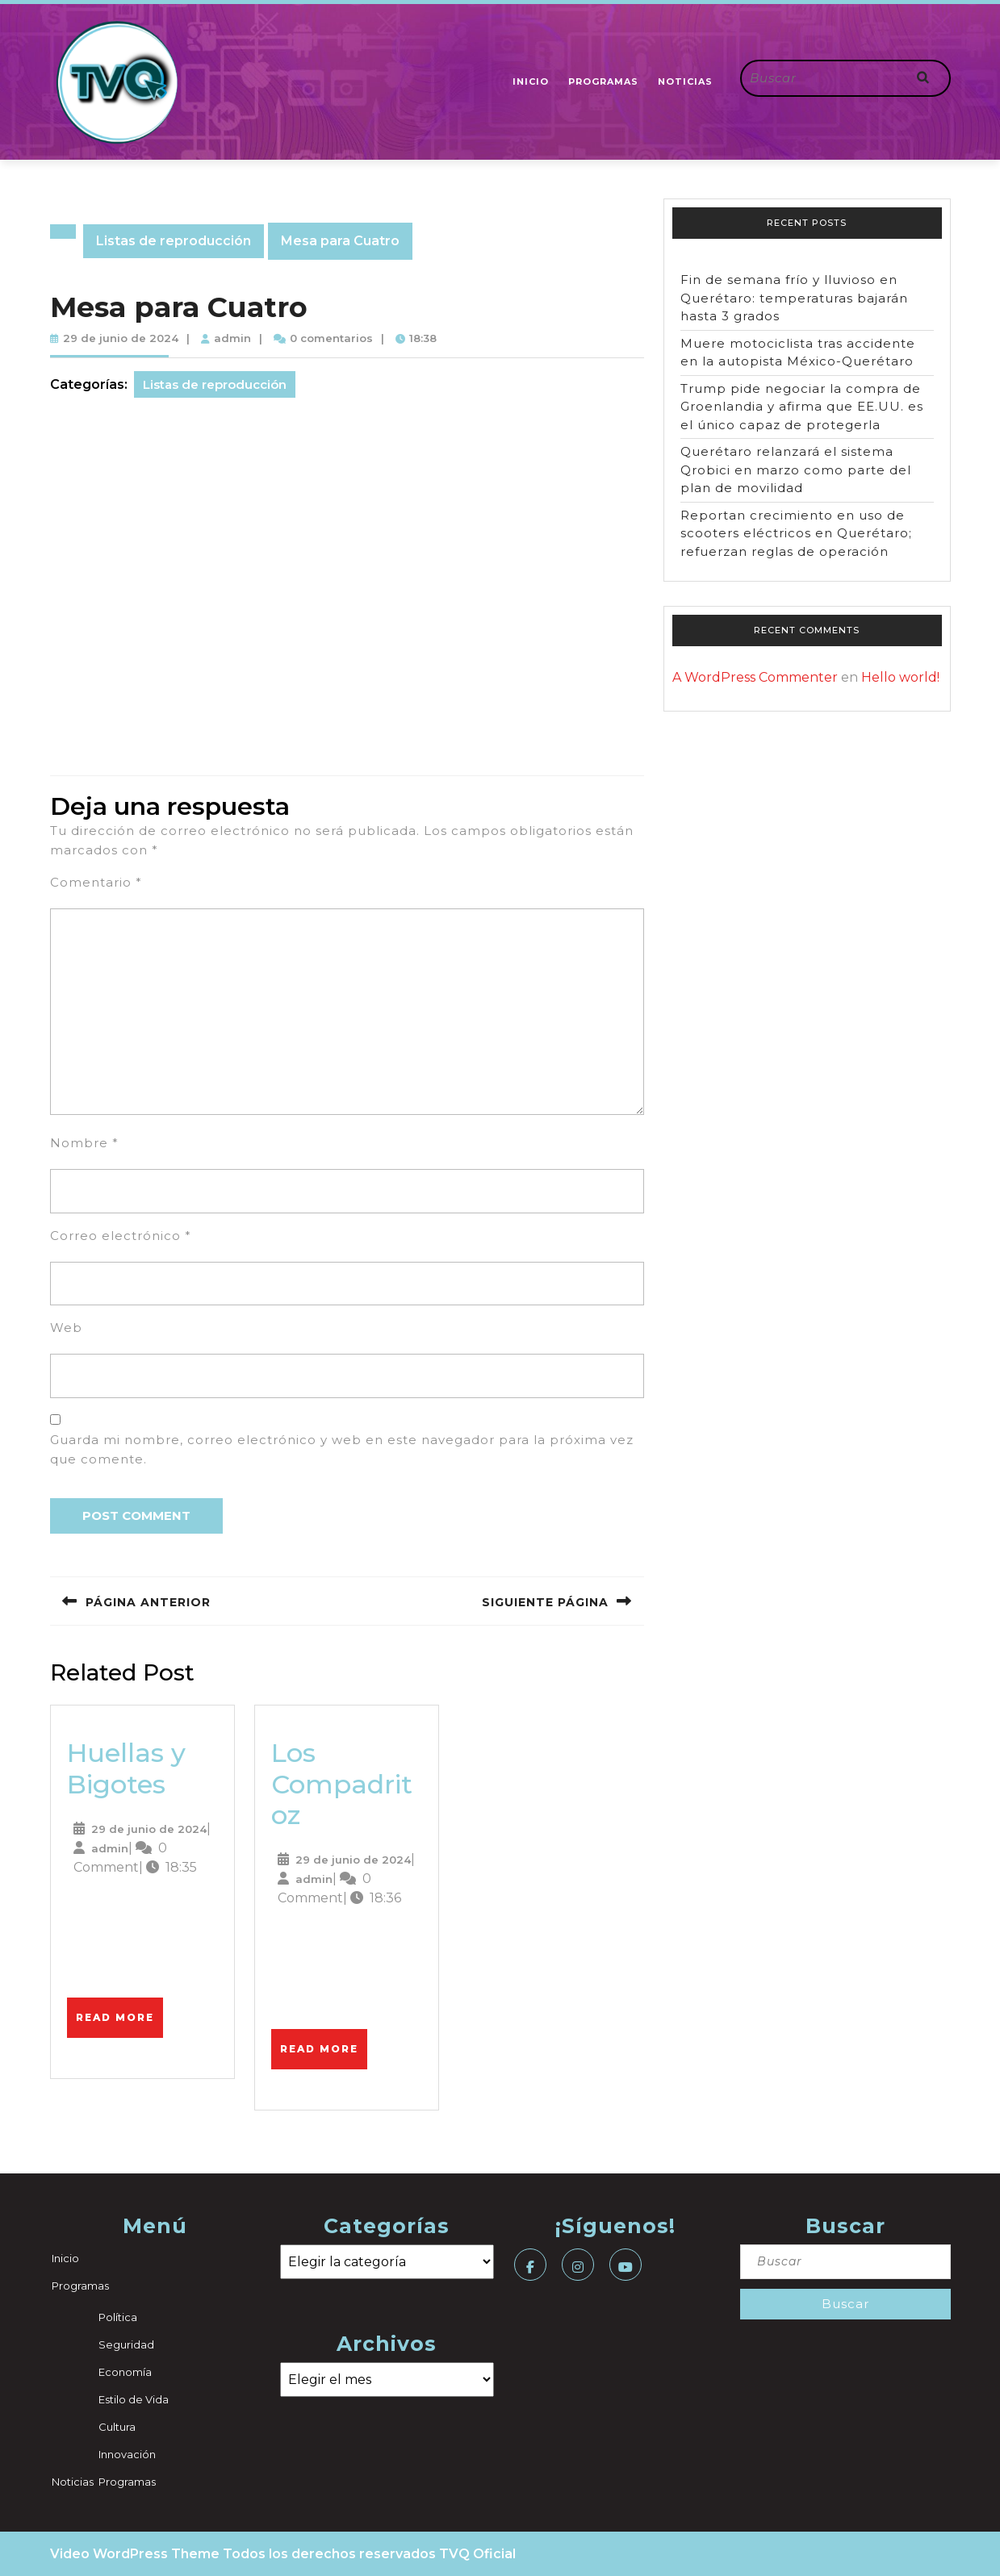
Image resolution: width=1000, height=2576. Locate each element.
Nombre (84, 1142)
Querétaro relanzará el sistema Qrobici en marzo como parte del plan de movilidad (795, 469)
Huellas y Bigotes (126, 1768)
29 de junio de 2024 (120, 338)
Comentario (96, 882)
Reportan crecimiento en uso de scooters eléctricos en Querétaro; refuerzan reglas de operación (796, 533)
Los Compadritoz (341, 1784)
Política (117, 2317)
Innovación (127, 2454)
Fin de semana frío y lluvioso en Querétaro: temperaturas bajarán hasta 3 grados (794, 298)
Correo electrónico (120, 1235)
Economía (125, 2371)
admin (232, 338)
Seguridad (126, 2344)
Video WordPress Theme (135, 2553)
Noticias (685, 81)
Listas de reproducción (173, 240)
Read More (119, 2010)
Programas (603, 81)
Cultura (117, 2426)
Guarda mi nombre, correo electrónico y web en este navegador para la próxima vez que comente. (342, 1449)
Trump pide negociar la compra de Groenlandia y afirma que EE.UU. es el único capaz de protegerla (801, 406)
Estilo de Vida (133, 2399)
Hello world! (900, 677)
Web (66, 1327)
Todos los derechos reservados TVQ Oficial (369, 2553)
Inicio (531, 81)
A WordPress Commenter (755, 677)
